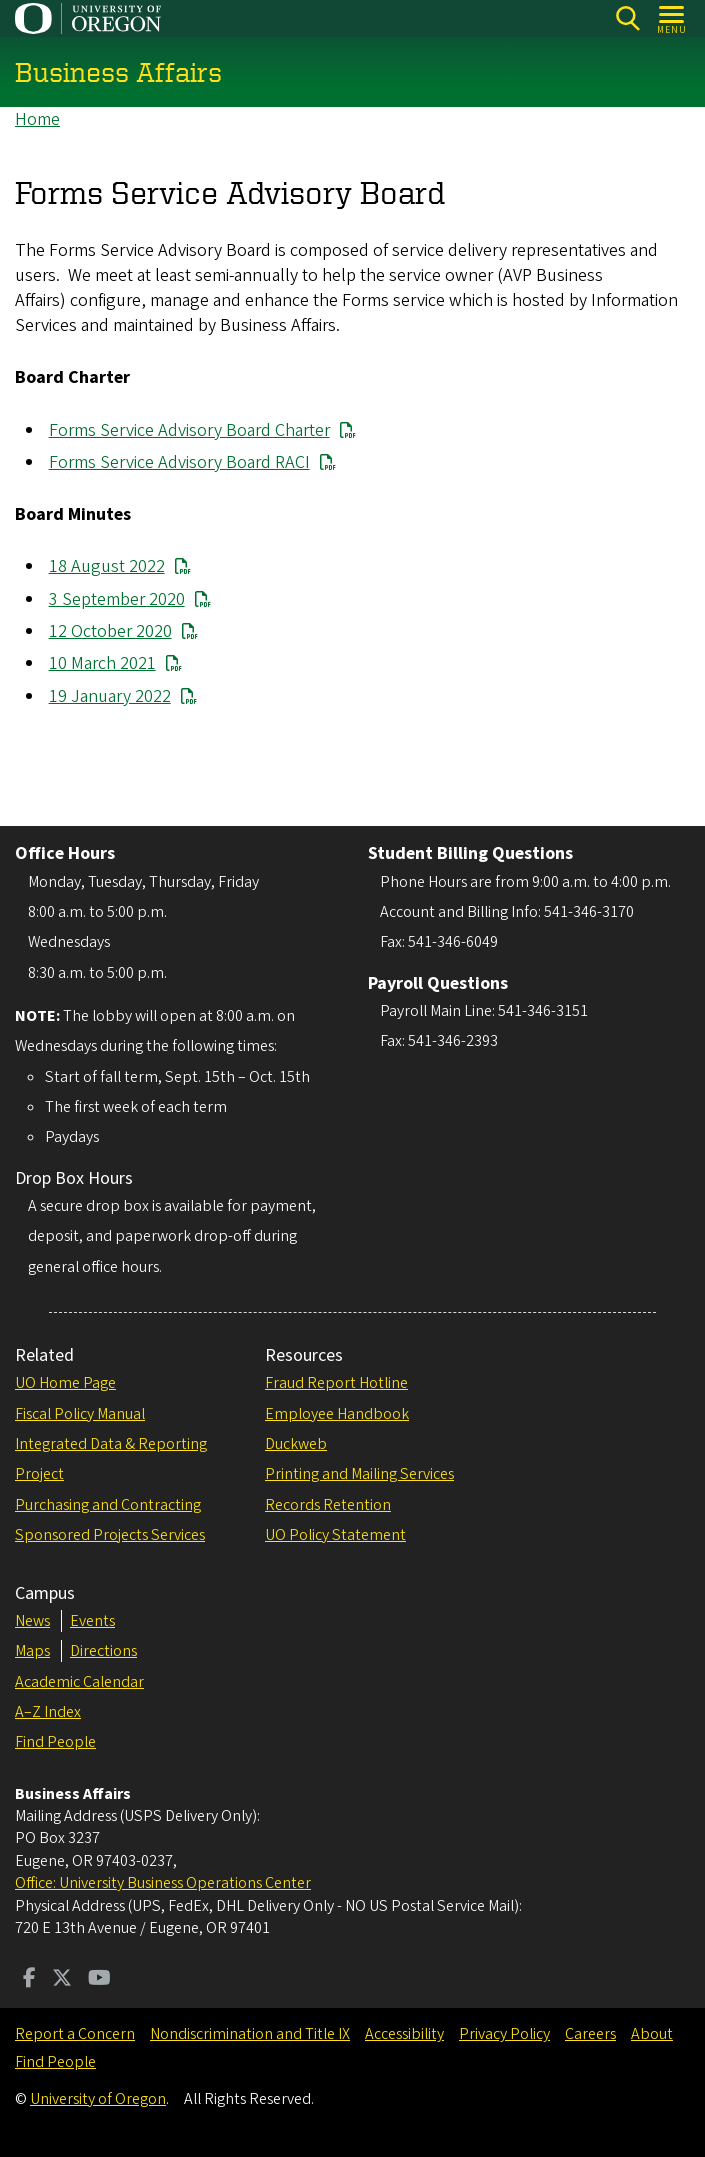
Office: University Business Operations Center (163, 1883)
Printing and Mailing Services (359, 1474)
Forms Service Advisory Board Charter (189, 430)
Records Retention (328, 1505)
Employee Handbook (337, 1414)
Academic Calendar (79, 1682)
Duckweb (296, 1444)
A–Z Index (48, 1712)
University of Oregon (98, 2099)
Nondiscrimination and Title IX (250, 2034)
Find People (55, 1742)
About (652, 2034)
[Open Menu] (672, 18)
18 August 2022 (107, 567)
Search (627, 18)
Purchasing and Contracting (108, 1505)
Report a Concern (75, 2034)
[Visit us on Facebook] (29, 1980)
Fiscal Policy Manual (80, 1414)
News (32, 1621)
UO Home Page (65, 1383)
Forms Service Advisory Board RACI (179, 462)
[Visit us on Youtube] (99, 1980)
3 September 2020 (117, 599)
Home (37, 119)
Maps (32, 1651)
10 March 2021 (102, 664)
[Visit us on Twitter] (62, 1980)
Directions (103, 1651)
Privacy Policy (504, 2034)
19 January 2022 (110, 696)
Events (92, 1621)
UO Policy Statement (335, 1535)
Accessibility (404, 2034)
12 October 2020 (110, 631)
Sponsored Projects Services (110, 1535)
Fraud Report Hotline (336, 1383)
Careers (590, 2034)
